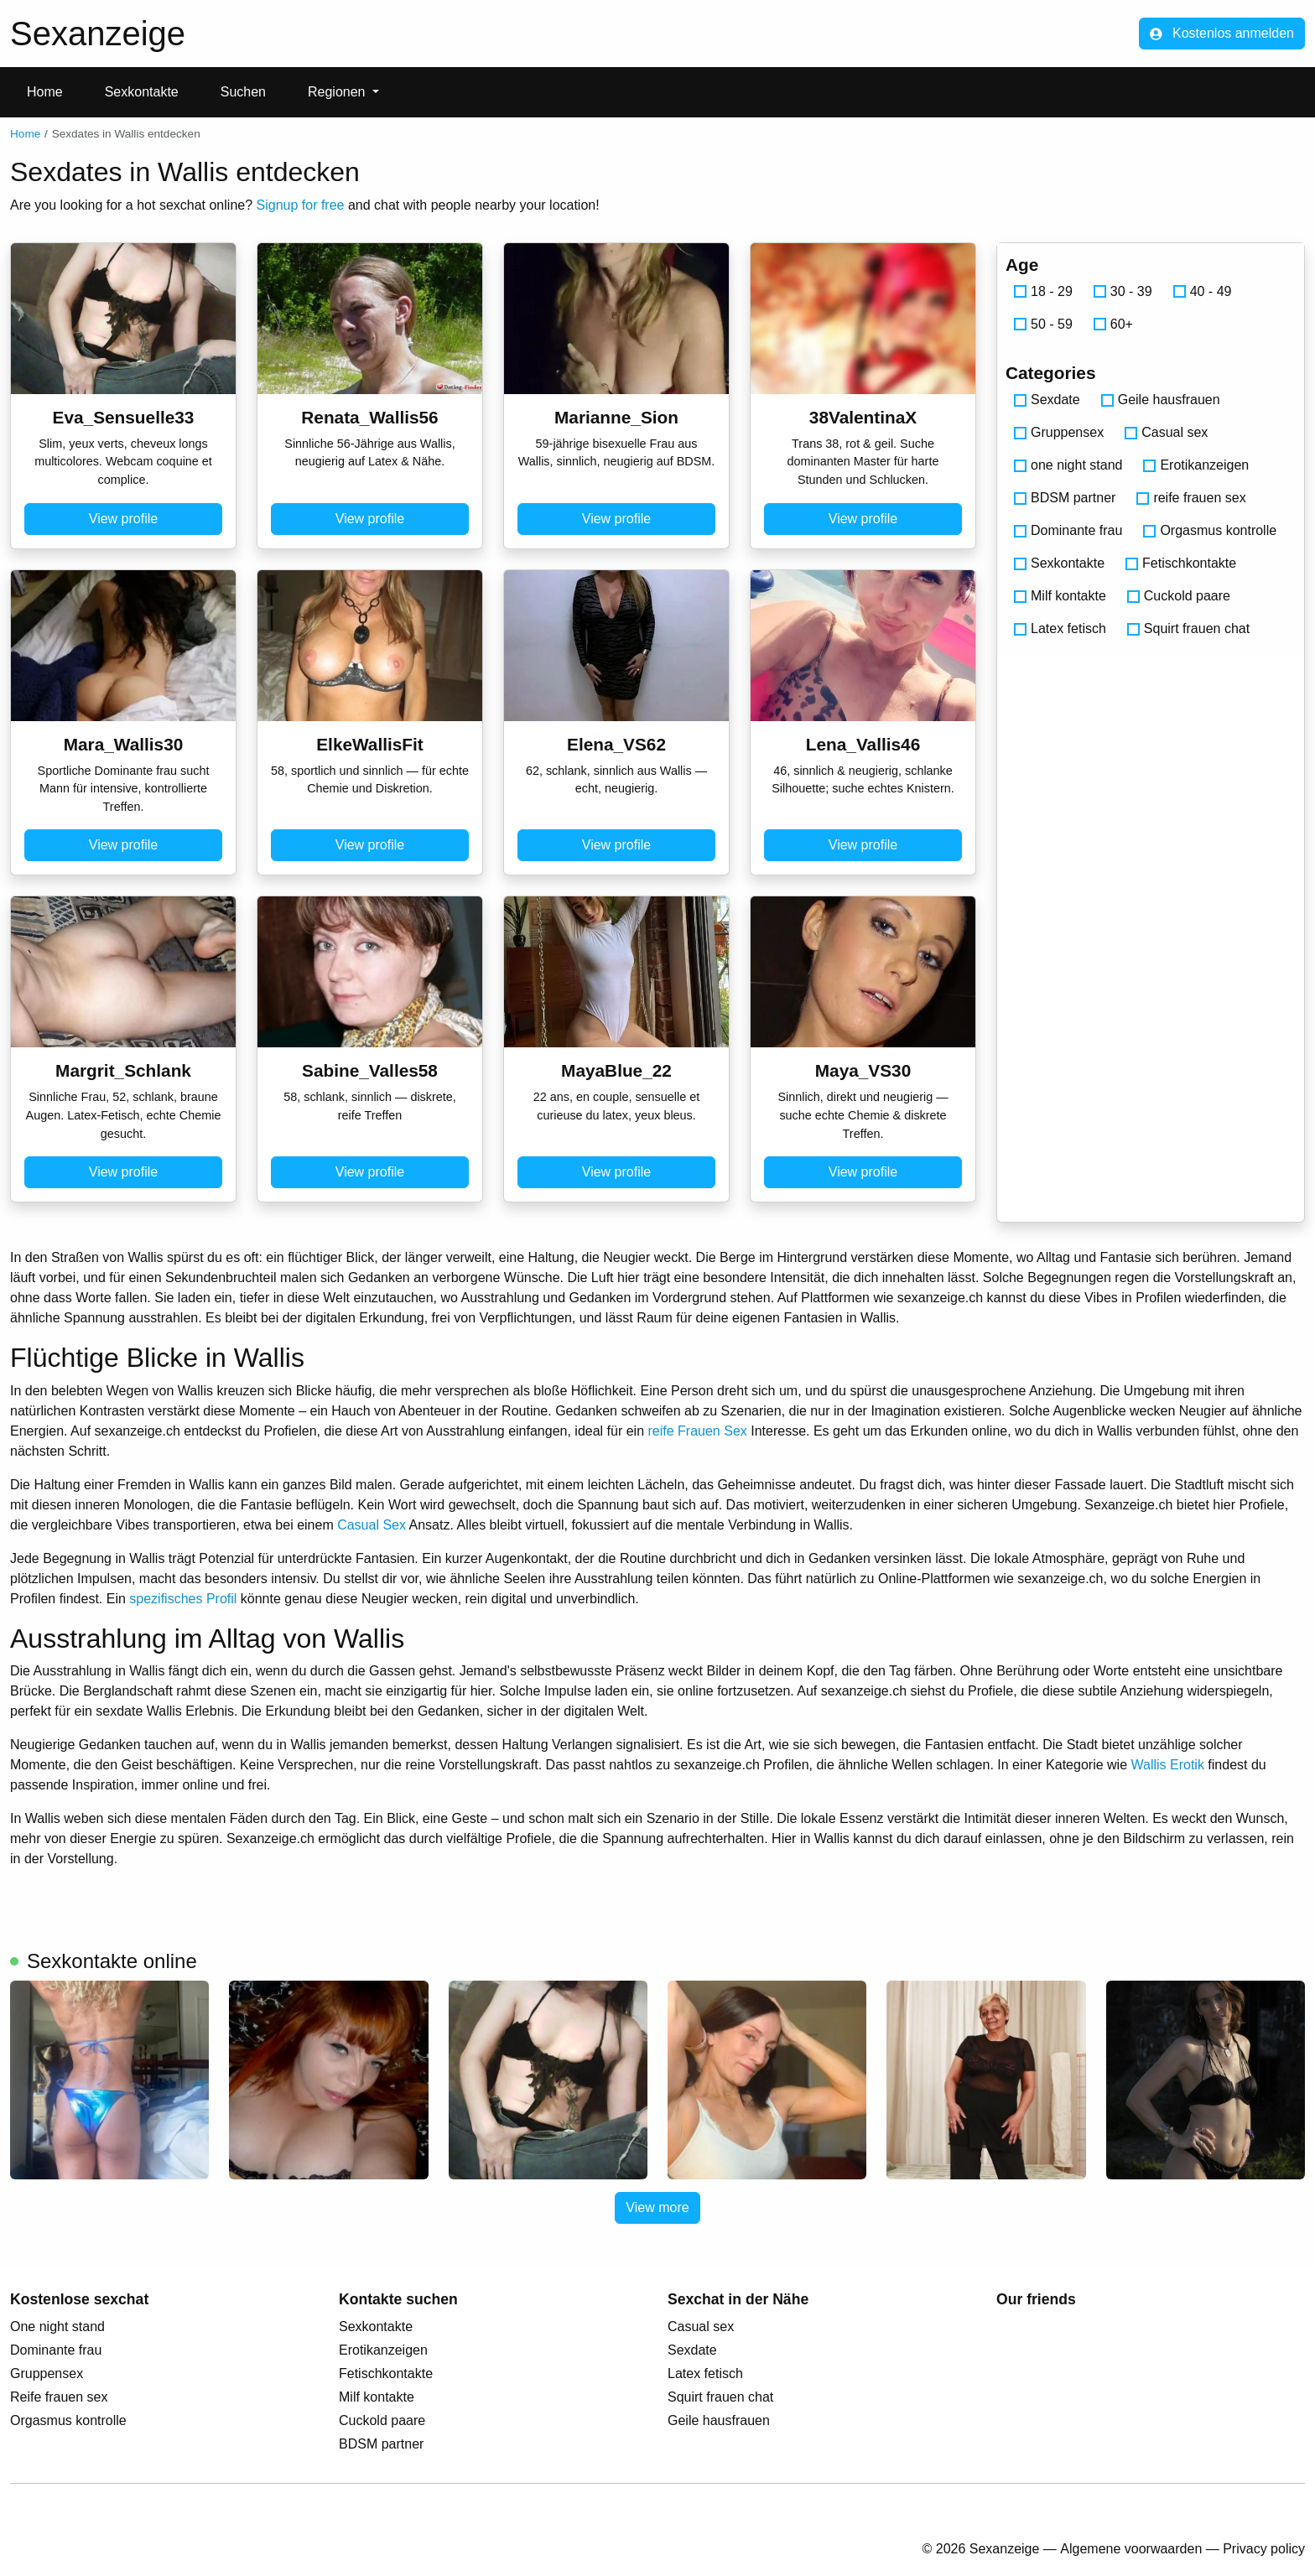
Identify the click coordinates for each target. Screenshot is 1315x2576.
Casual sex (1166, 432)
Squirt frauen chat (1188, 628)
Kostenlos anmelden (1222, 33)
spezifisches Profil (182, 1599)
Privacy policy (1264, 2549)
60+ (1113, 324)
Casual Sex (371, 1525)
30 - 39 (1123, 291)
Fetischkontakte (1180, 563)
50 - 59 (1043, 324)
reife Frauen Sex (697, 1431)
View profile (123, 519)
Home (45, 92)
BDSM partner (1064, 498)
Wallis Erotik (1166, 1765)
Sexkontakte (142, 92)
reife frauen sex (1190, 498)
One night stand (57, 2326)
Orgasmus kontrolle (1209, 530)
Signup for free (301, 205)
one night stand (1068, 465)
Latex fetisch (1060, 628)
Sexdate (1047, 399)
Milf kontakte (1060, 596)
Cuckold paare (1178, 596)
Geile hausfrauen (1160, 399)
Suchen (243, 92)
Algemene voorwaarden (1131, 2549)
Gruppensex (1059, 432)
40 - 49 (1202, 291)
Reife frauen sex (59, 2397)
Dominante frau (1068, 530)
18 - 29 (1043, 291)
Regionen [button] (338, 92)
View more (657, 2207)
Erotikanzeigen (1196, 465)
